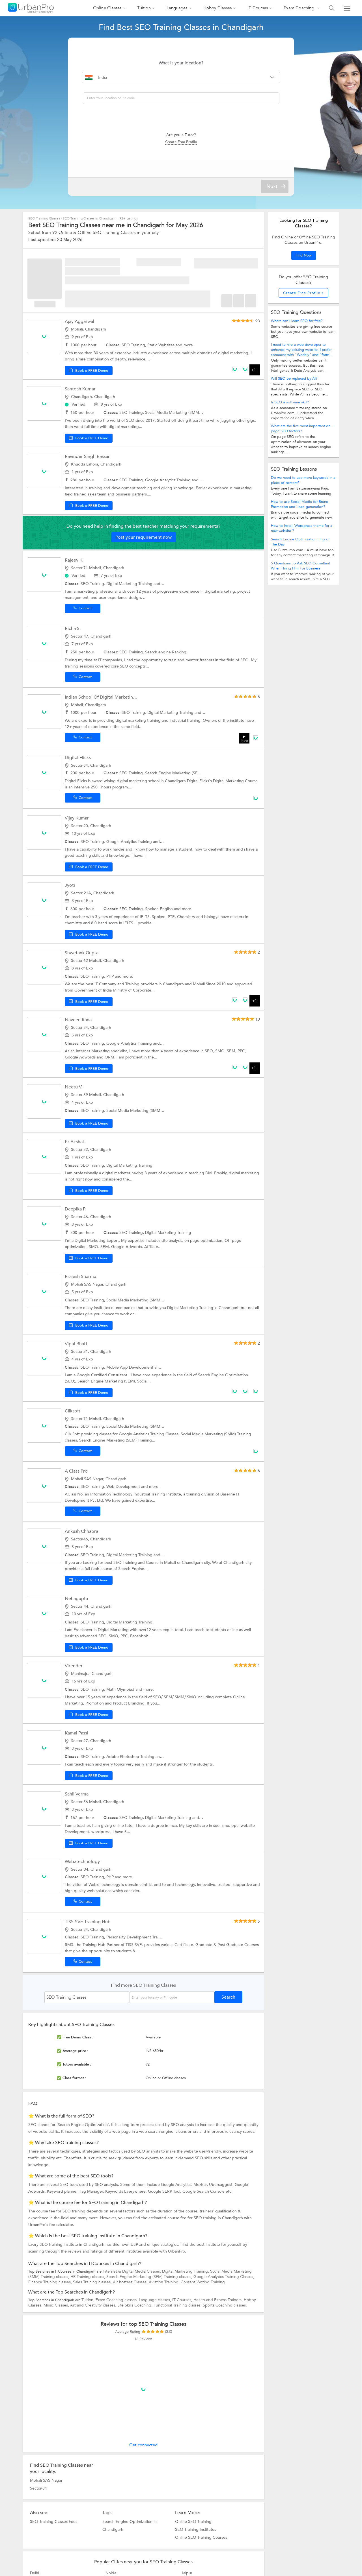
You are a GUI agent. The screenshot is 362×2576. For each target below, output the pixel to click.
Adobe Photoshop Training (131, 1756)
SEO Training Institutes (195, 2529)
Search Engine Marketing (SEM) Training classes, (149, 2276)
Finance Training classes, (50, 2282)
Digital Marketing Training (130, 583)
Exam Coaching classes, (117, 2300)
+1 (254, 1000)
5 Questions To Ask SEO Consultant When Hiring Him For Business (300, 566)
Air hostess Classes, (131, 2282)
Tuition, (88, 2300)
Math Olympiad (120, 1689)
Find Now (304, 255)
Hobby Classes (217, 8)
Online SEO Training (193, 2521)
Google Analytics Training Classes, (223, 2276)
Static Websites (161, 345)
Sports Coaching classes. (225, 2305)
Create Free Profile (181, 141)
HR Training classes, (88, 2276)
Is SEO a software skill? (290, 402)
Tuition (143, 8)
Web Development (123, 1486)
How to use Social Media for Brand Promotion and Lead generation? (299, 504)
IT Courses (257, 8)
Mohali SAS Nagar (46, 2480)
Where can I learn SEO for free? (296, 320)
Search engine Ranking (165, 652)
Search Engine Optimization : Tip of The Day (300, 542)
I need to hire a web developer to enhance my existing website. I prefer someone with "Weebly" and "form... (302, 349)
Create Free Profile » (303, 292)
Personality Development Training (136, 1937)
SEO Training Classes (44, 218)
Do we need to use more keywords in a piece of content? (303, 480)
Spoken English (159, 909)
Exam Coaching (299, 8)
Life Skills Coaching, (135, 2305)
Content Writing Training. (203, 2282)
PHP (110, 976)
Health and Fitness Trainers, (218, 2300)
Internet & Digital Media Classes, (132, 2271)
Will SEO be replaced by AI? (294, 378)
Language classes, (155, 2300)
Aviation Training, (165, 2282)
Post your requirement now (143, 537)
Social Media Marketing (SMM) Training (181, 412)
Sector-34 (38, 2488)
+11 (254, 370)
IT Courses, (182, 2300)
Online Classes (107, 8)
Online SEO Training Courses (201, 2537)
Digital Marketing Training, (186, 2271)
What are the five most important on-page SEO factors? (301, 428)
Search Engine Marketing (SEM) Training (182, 773)
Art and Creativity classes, (93, 2305)
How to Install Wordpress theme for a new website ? (301, 528)
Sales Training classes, (93, 2282)
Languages (177, 8)
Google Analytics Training (168, 480)
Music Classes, (57, 2305)
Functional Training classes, (178, 2305)
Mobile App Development (130, 1367)
